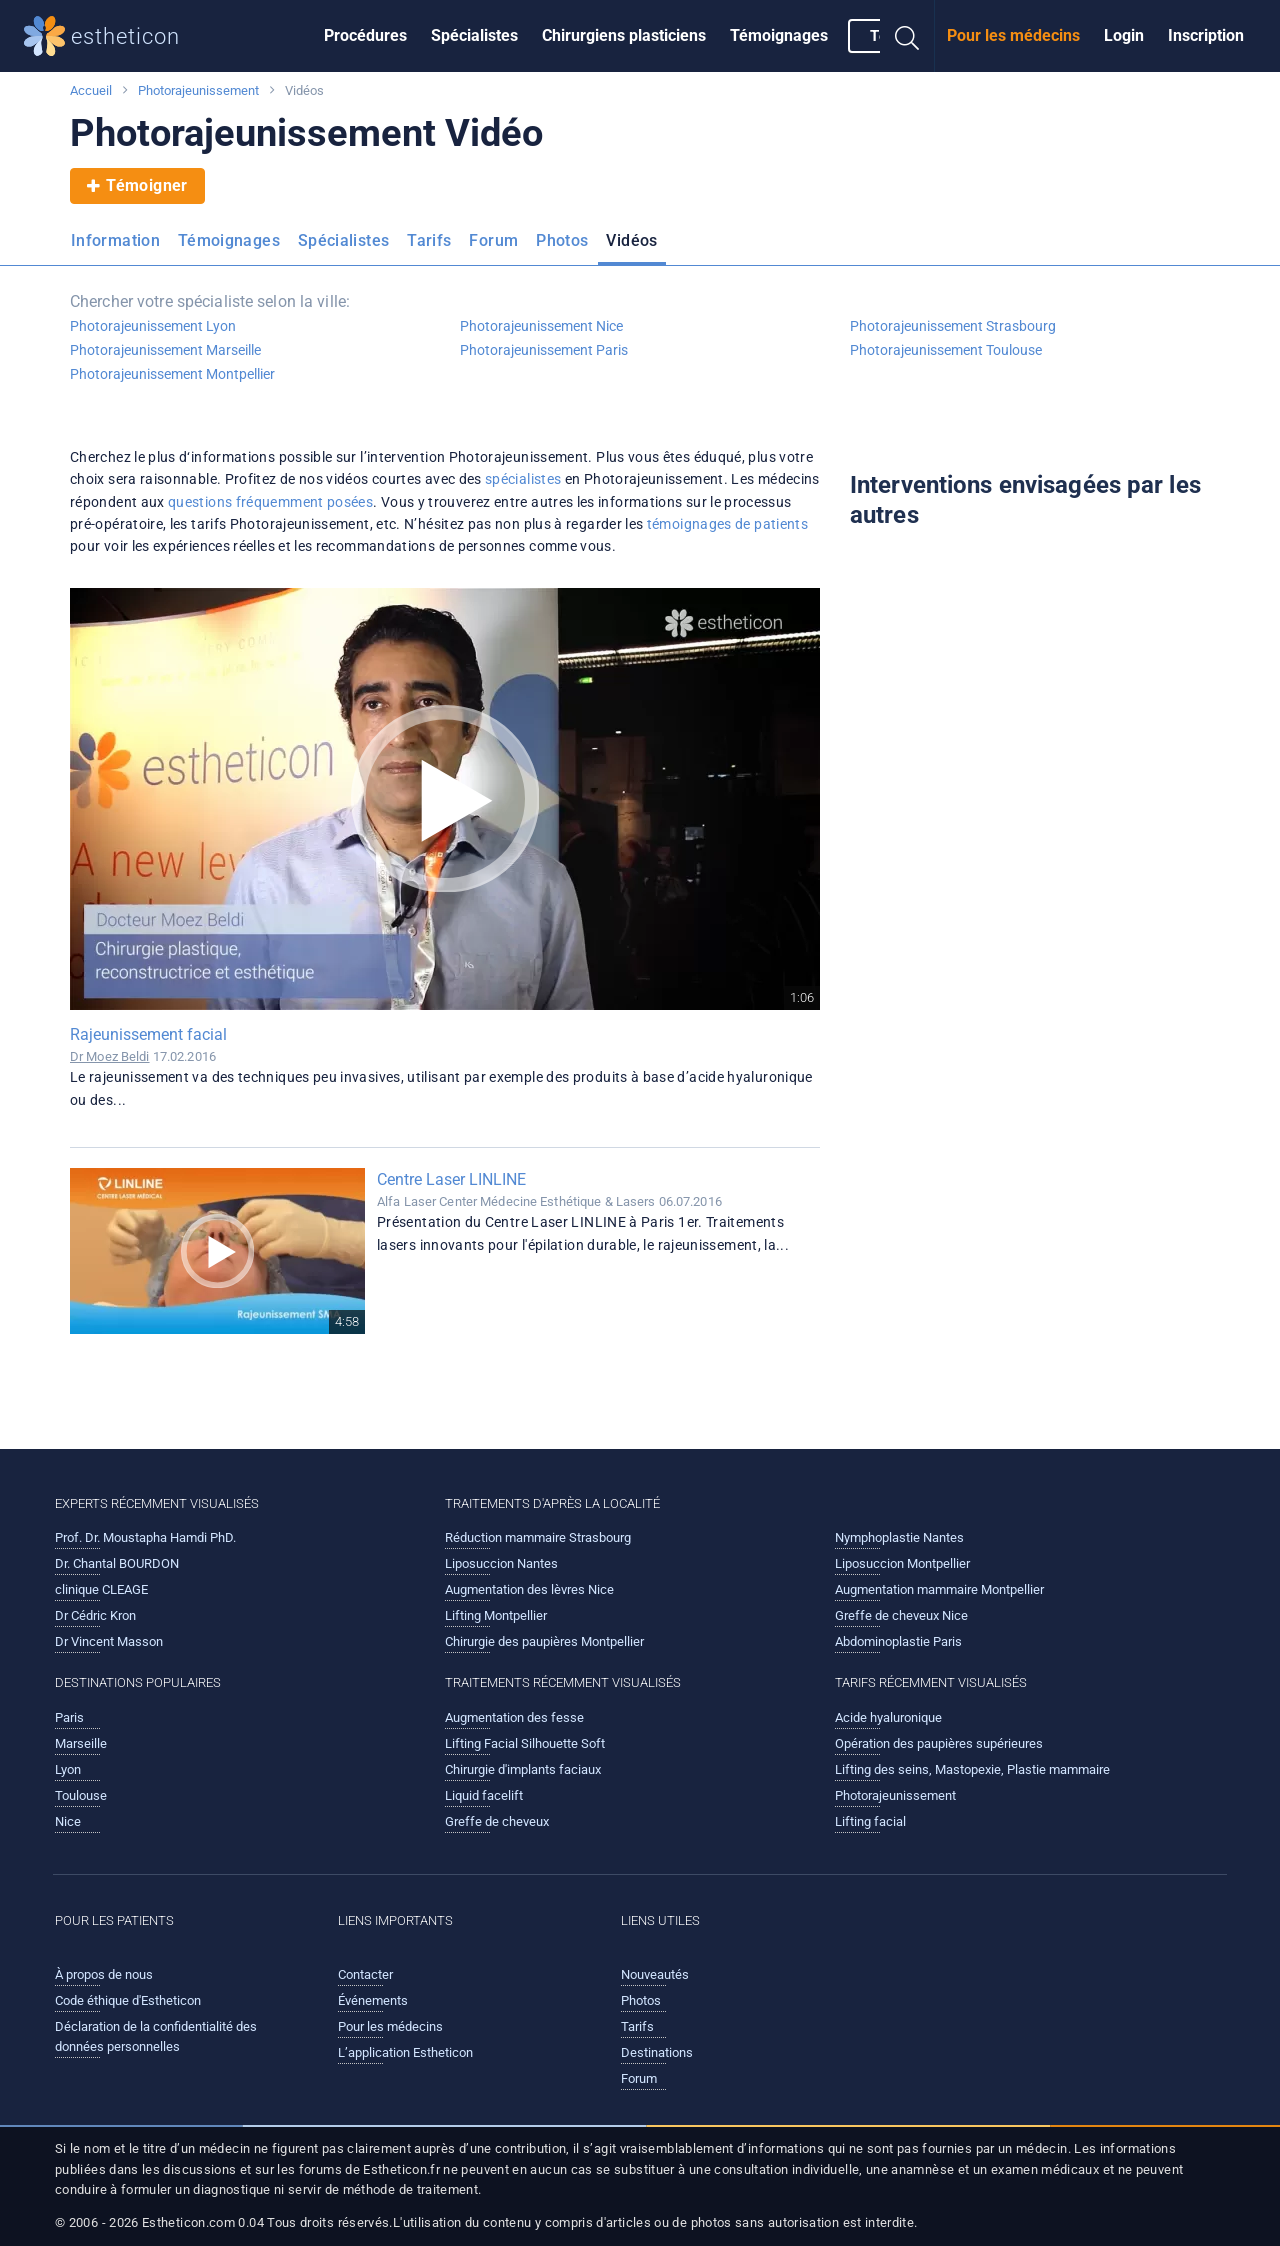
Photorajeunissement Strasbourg (953, 326)
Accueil (91, 90)
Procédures (365, 35)
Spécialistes (474, 35)
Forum (493, 240)
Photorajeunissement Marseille (165, 350)
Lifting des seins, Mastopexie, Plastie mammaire (972, 1769)
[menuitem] (365, 36)
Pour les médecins (1013, 35)
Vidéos (631, 240)
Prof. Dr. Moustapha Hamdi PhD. (145, 1537)
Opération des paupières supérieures (939, 1743)
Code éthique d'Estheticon (128, 2000)
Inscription (1206, 35)
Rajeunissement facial (148, 1034)
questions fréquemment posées (270, 502)
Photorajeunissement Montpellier (172, 374)
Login (1124, 35)
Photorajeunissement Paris (544, 350)
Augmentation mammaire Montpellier (939, 1589)
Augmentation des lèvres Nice (529, 1589)
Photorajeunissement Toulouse (946, 350)
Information (115, 240)
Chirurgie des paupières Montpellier (544, 1641)
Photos (562, 240)
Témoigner (137, 186)
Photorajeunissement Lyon (153, 326)
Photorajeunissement (198, 90)
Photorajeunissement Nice (541, 326)
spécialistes (523, 479)
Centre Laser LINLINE (451, 1179)
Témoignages (779, 35)
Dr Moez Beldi (110, 1056)
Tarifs (429, 240)
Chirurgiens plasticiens (624, 35)
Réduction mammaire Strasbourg (538, 1537)
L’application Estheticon (405, 2052)
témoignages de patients (727, 524)
